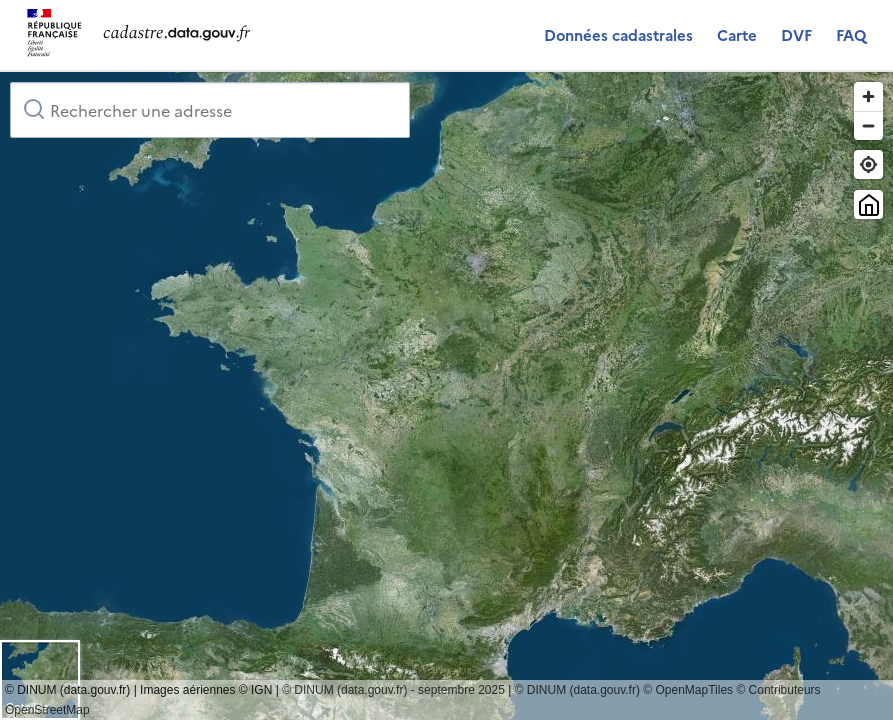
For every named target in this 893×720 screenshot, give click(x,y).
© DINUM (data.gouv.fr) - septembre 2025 (393, 690)
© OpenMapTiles (688, 690)
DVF (796, 34)
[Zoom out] (868, 125)
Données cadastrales (618, 34)
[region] (446, 396)
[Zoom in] (868, 96)
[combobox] (210, 110)
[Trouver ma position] (868, 164)
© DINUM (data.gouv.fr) (577, 690)
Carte (737, 34)
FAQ (851, 34)
